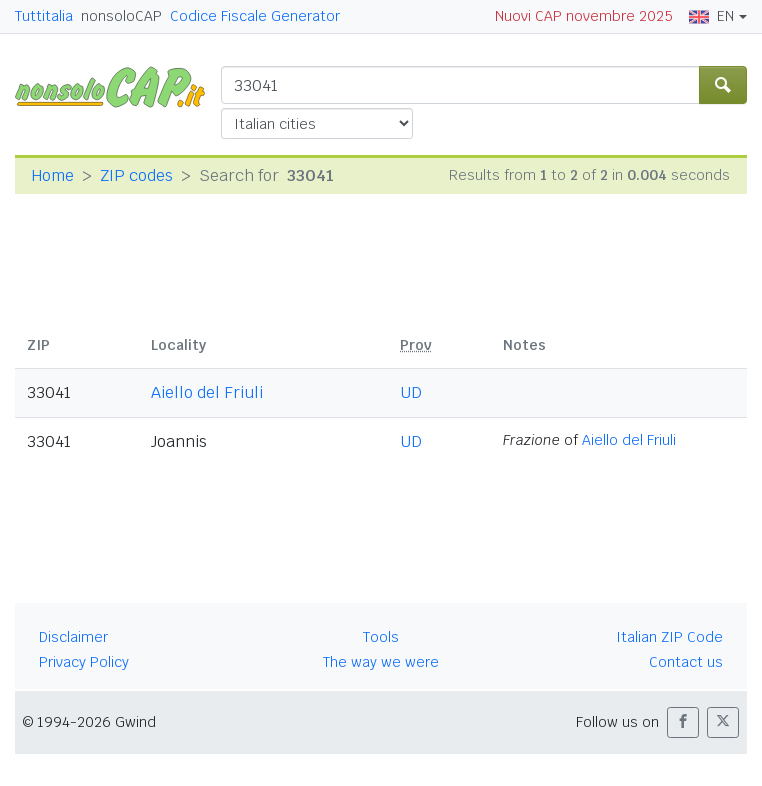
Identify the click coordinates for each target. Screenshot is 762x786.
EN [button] (711, 16)
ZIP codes (136, 175)
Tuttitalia (44, 16)
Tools (381, 637)
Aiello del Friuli (207, 392)
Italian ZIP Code (669, 637)
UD (411, 392)
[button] (683, 722)
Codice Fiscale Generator (255, 16)
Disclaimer (73, 637)
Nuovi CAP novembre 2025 (584, 16)
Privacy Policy (84, 662)
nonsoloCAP (121, 16)
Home (52, 175)
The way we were (381, 662)
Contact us (686, 662)
